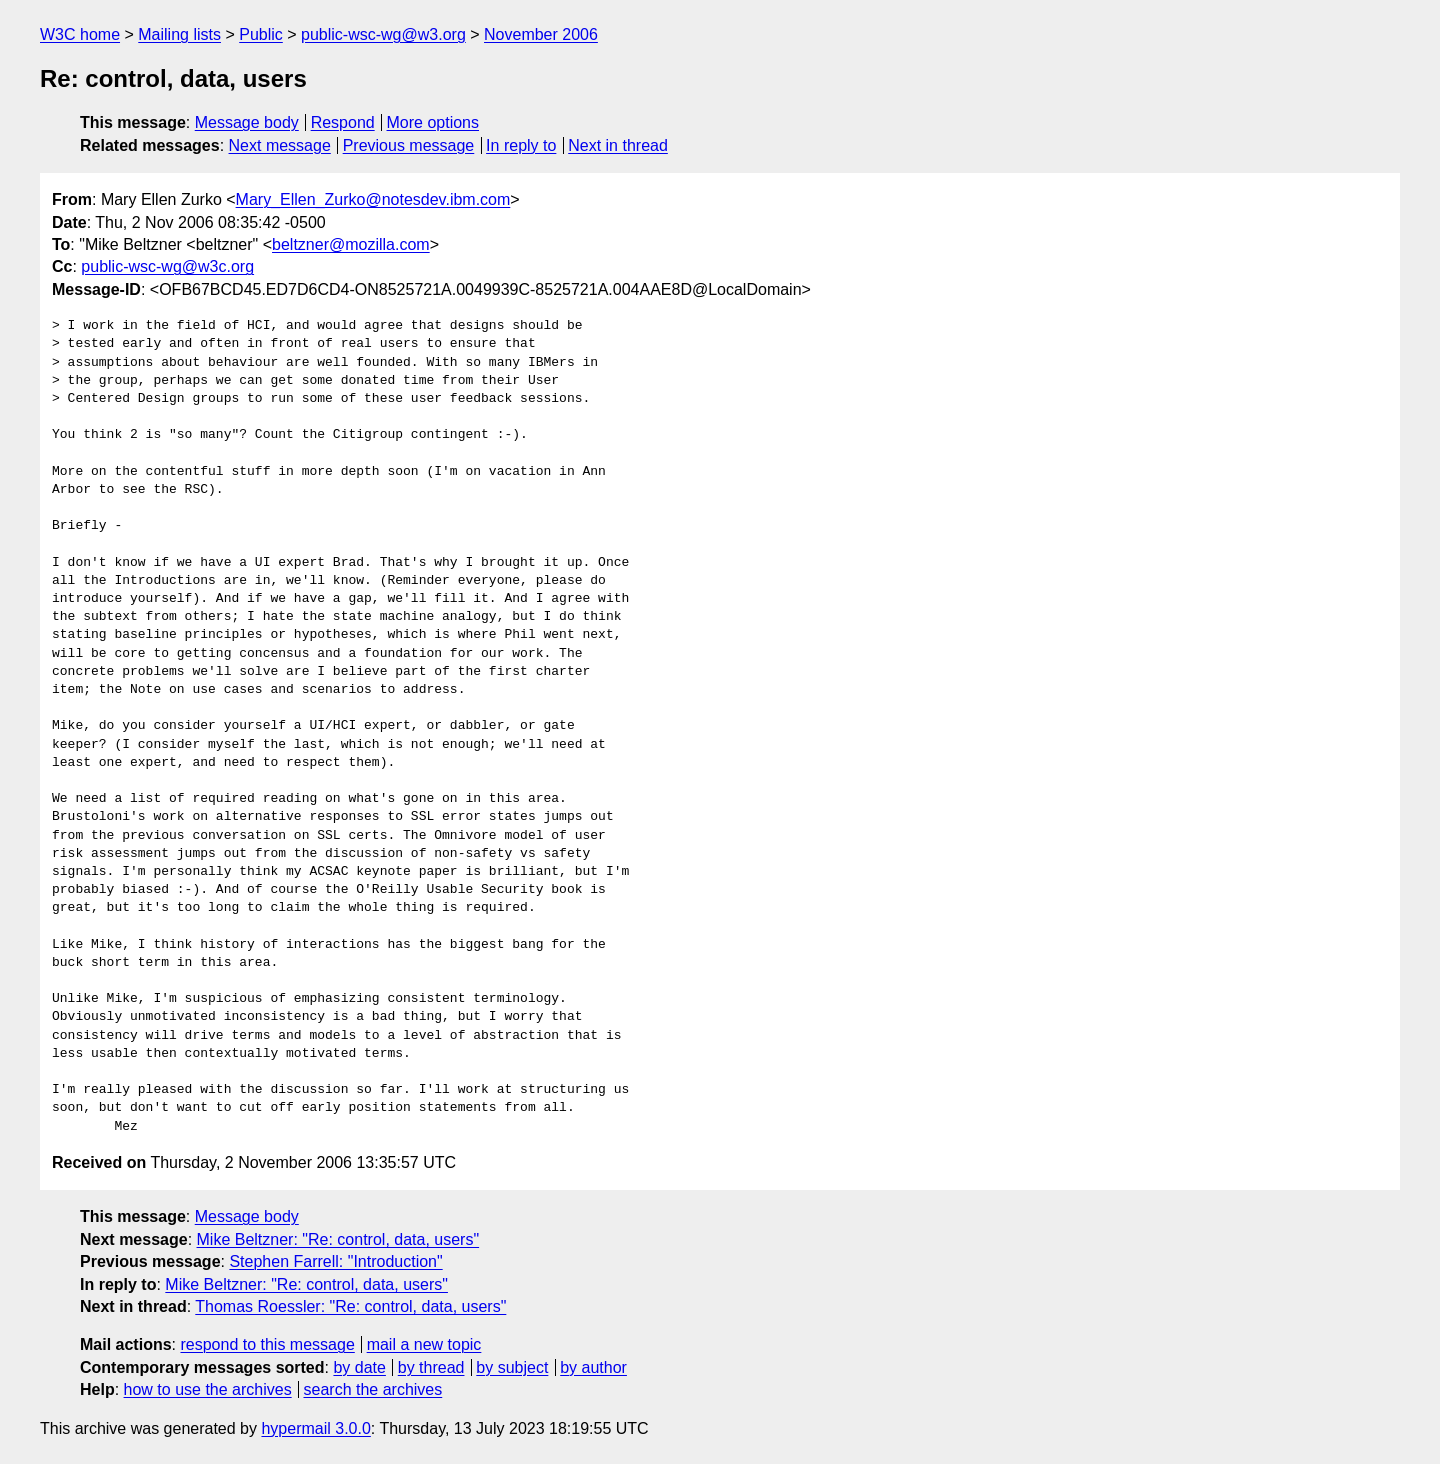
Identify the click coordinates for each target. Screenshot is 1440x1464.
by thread (431, 1367)
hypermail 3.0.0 (315, 1428)
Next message (280, 145)
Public (261, 34)
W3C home (80, 34)
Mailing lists (179, 34)
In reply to (521, 145)
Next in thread (618, 145)
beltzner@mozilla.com (351, 244)
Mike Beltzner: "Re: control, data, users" (338, 1239)
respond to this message (267, 1344)
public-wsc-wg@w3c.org (167, 266)
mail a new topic (424, 1344)
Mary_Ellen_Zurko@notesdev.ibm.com (373, 199)
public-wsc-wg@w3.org (383, 34)
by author (593, 1367)
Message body (247, 122)
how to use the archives (208, 1389)
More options (433, 122)
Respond (343, 122)
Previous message (409, 145)
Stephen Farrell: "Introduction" (335, 1261)
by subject (512, 1367)
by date (359, 1367)
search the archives (373, 1389)
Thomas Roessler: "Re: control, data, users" (350, 1306)
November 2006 (541, 34)
